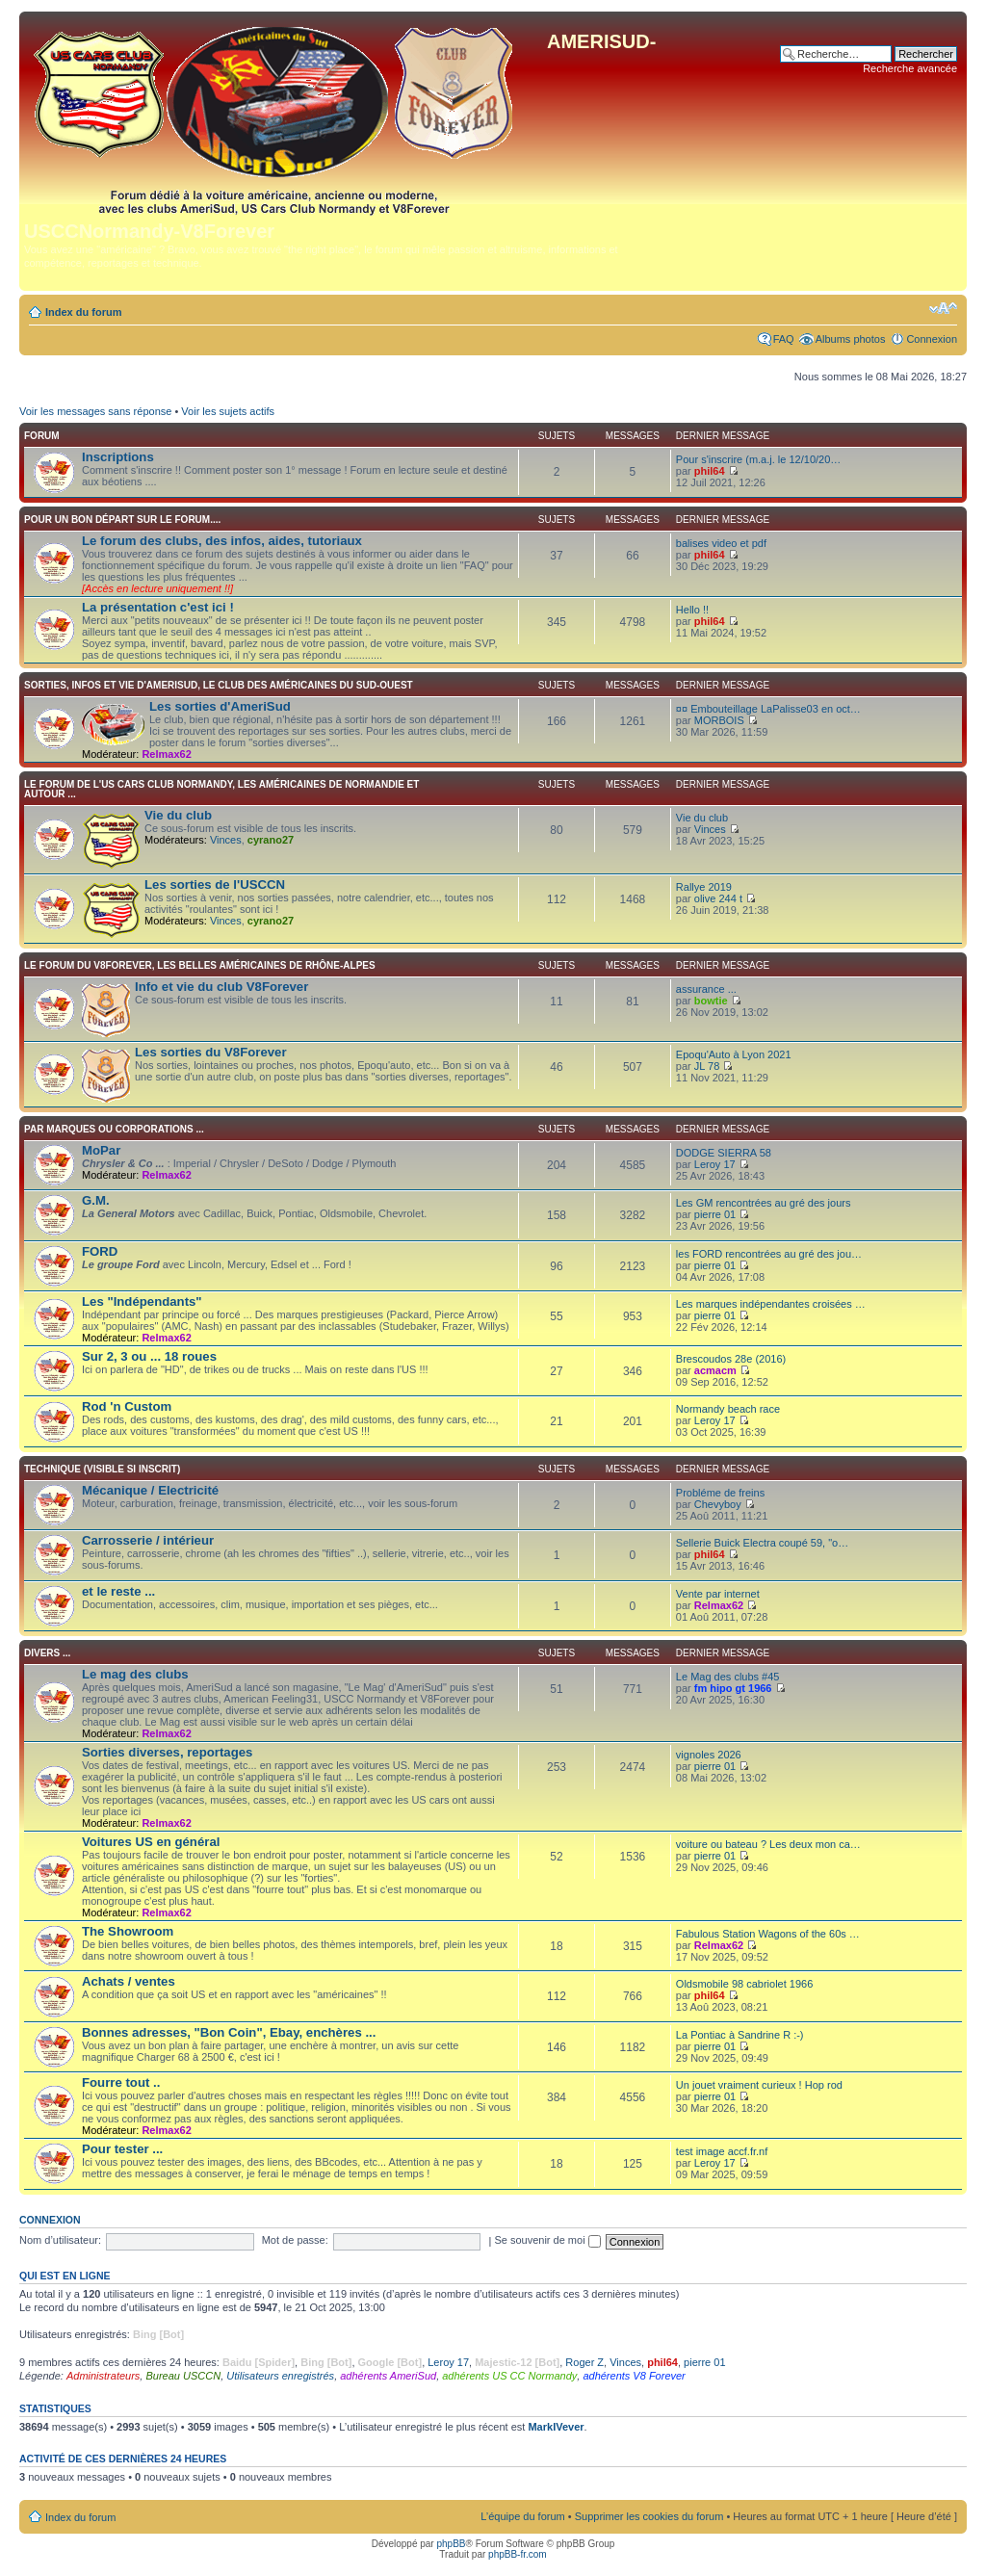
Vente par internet (718, 1594)
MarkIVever (556, 2427)
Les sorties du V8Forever (211, 1052)
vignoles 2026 (708, 1754)
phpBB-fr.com (517, 2554)
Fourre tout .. (121, 2082)
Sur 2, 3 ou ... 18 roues (149, 1356)
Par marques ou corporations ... (114, 1129)
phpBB (450, 2543)
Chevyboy (717, 1504)
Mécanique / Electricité (150, 1490)
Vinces (226, 840)
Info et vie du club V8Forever (221, 986)
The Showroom (127, 1931)
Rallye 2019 (704, 887)
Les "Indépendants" (142, 1301)
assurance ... (706, 989)
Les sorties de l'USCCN (214, 884)
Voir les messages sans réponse (95, 411)
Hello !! (692, 609)
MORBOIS (719, 720)
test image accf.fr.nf (721, 2151)
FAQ (783, 339)
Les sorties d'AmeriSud (220, 706)
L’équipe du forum (522, 2516)
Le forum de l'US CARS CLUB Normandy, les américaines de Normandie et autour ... (221, 789)
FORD (99, 1251)
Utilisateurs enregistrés (280, 2375)
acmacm (715, 1370)
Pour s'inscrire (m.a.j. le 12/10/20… (758, 459)
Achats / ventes (128, 1981)
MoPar (101, 1150)
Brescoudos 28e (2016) (731, 1359)
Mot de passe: (295, 2240)
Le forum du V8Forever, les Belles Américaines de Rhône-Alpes (200, 965)
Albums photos (851, 339)
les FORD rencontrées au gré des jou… (769, 1254)
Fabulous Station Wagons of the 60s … (768, 1933)
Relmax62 (166, 754)
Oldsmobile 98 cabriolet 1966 (744, 1984)
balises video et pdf (721, 543)
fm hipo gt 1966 (733, 1688)
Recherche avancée (910, 68)
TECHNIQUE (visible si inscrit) (102, 1469)
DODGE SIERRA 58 (723, 1152)
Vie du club (178, 815)
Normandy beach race (728, 1409)
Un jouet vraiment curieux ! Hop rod (759, 2085)
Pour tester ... (122, 2149)
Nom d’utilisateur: (60, 2240)
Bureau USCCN (183, 2375)
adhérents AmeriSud (388, 2375)
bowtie (711, 1000)
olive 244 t (718, 898)
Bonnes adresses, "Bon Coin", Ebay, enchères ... (229, 2032)
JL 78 (707, 1066)
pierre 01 (715, 1214)
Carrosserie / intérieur (148, 1540)
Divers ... (47, 1653)
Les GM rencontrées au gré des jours (763, 1203)
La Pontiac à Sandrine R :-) (740, 2035)
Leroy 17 (715, 1164)
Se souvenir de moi (547, 2240)
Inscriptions (118, 457)
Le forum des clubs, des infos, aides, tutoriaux (222, 540)
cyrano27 (270, 840)
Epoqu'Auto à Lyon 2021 (733, 1054)
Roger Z (584, 2362)
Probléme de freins (720, 1492)
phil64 (709, 471)
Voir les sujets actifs (227, 411)
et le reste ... (118, 1591)
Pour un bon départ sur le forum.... (122, 519)
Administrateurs (103, 2375)
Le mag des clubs (135, 1674)
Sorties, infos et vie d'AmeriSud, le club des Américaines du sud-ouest (218, 685)
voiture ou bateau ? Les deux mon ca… (768, 1844)
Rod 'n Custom (126, 1406)
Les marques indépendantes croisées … (771, 1304)
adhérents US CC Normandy (509, 2375)
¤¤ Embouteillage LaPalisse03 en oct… (768, 709)
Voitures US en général (151, 1841)
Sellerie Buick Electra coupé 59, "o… (762, 1542)
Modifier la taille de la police (943, 308)
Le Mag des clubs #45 (728, 1676)
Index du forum (83, 312)
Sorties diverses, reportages (167, 1752)
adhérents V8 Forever (634, 2375)
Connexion (931, 339)
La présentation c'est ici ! (158, 607)
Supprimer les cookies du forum (649, 2516)
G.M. (96, 1200)
